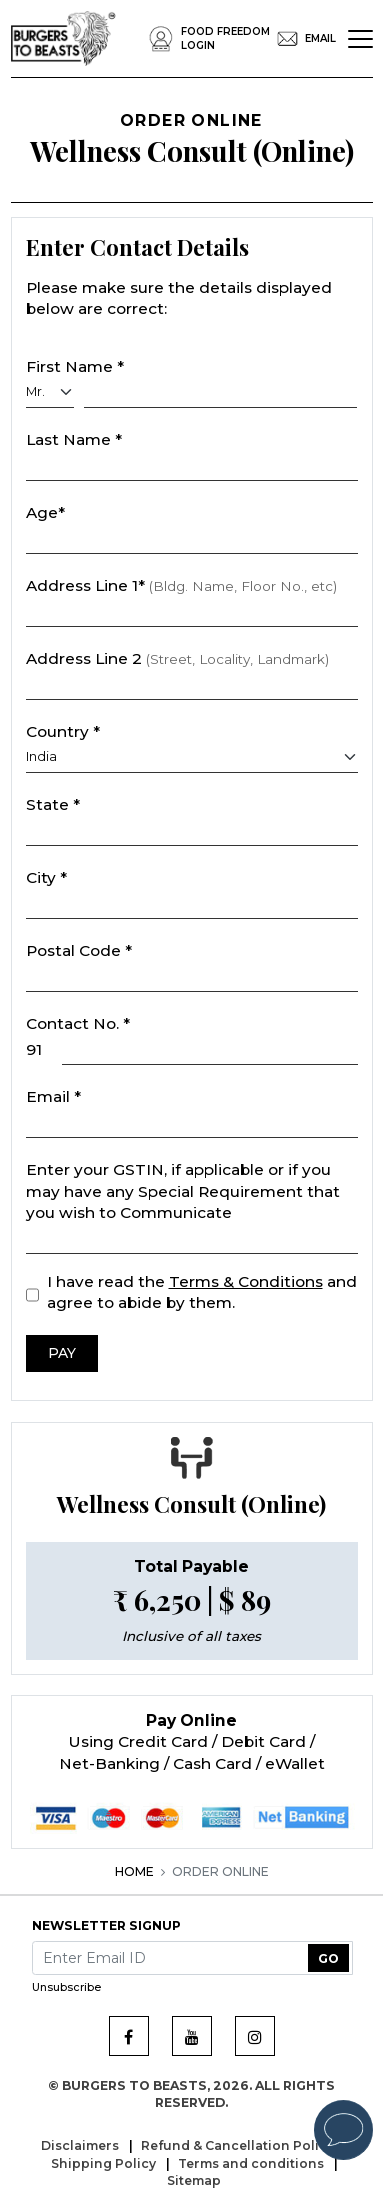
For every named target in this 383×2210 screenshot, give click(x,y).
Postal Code (79, 950)
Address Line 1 (181, 585)
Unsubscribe (66, 1987)
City (46, 877)
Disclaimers (81, 2145)
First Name (75, 366)
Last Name (74, 439)
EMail (303, 39)
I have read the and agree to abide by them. (202, 1292)
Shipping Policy (105, 2163)
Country (63, 731)
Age (45, 512)
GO (328, 1958)
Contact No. (78, 1023)
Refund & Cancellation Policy (239, 2145)
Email (53, 1096)
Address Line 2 (177, 658)
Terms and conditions (252, 2163)
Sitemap (194, 2180)
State (53, 804)
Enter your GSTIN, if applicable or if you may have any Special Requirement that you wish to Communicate (183, 1191)
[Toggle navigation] (360, 39)
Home (134, 1871)
